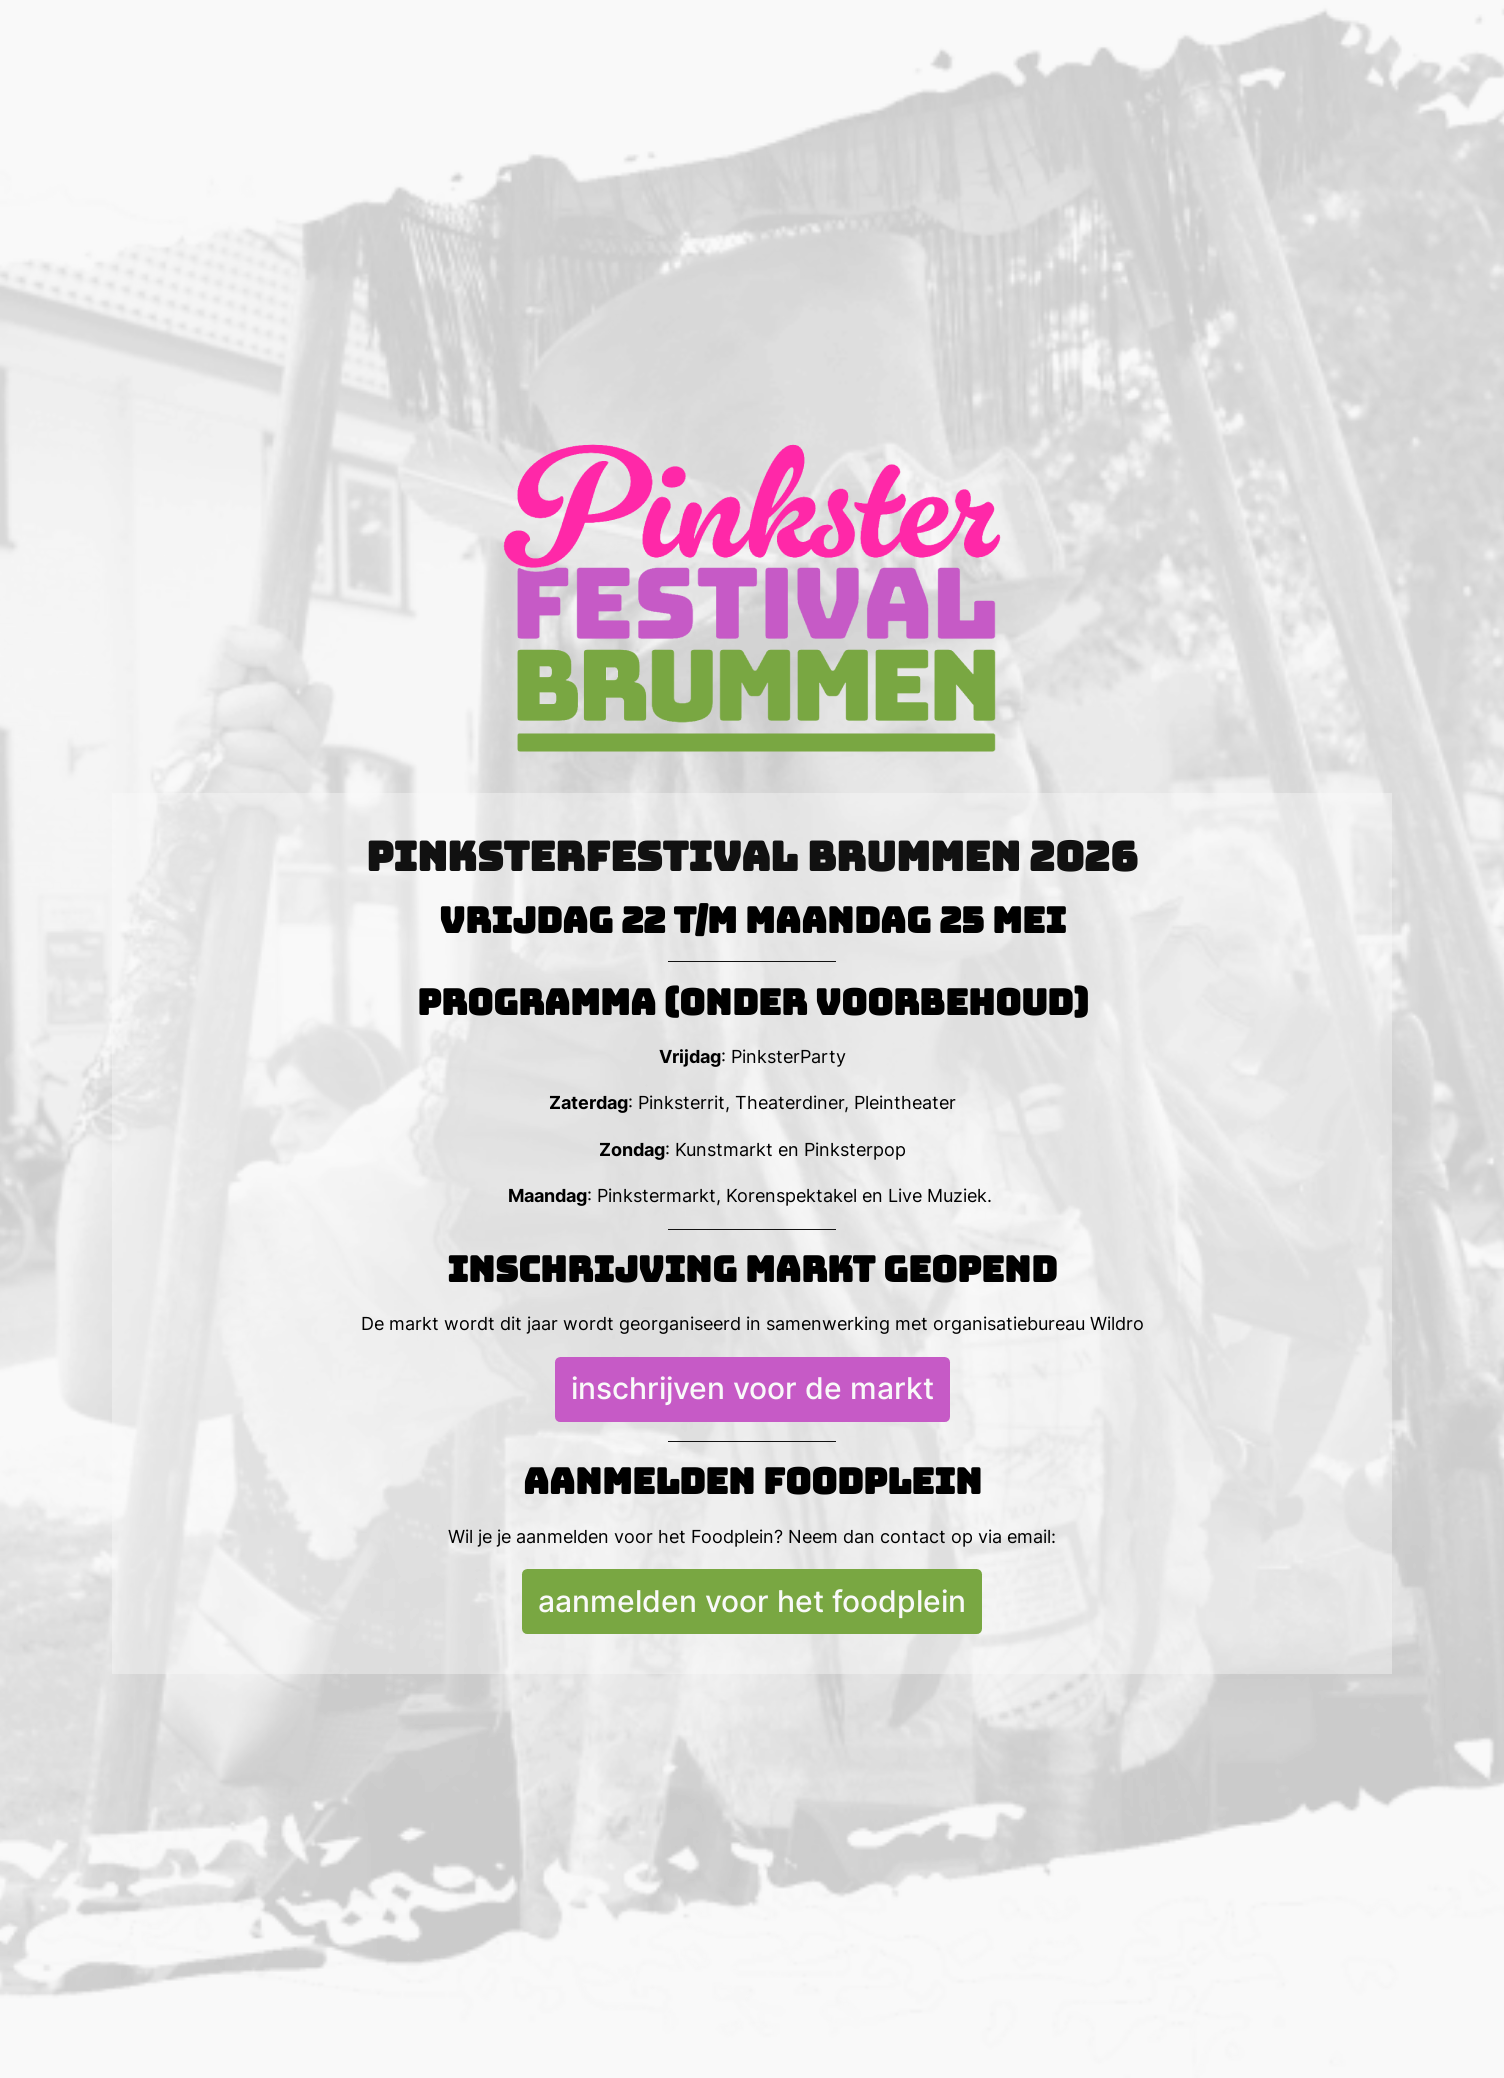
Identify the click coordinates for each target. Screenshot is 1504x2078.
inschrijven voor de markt (752, 1388)
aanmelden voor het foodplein (752, 1601)
